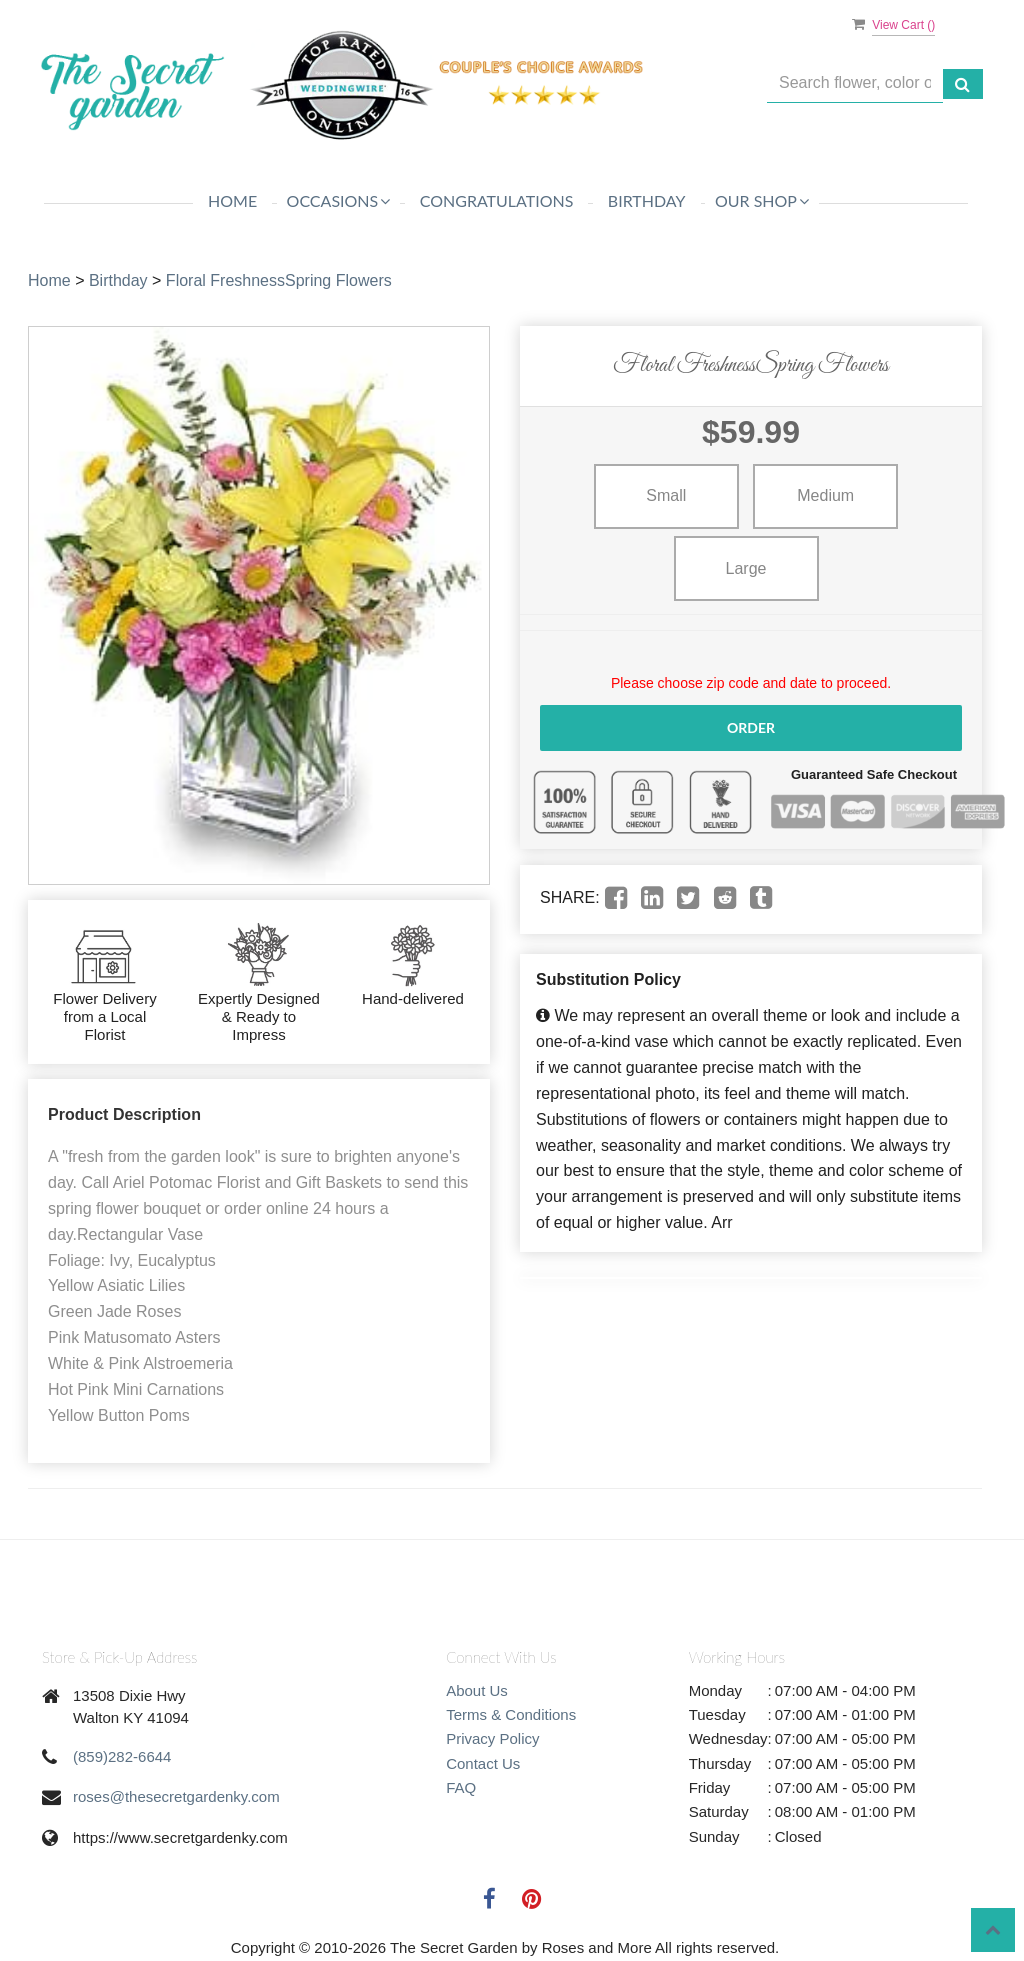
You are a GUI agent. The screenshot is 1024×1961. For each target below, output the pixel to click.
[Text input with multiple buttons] (855, 83)
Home (232, 200)
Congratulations (497, 200)
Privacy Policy (492, 1738)
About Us (477, 1690)
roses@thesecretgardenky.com (176, 1796)
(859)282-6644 (122, 1756)
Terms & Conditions (511, 1714)
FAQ (461, 1787)
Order (751, 727)
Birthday (647, 200)
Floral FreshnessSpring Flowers (279, 280)
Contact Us (483, 1763)
